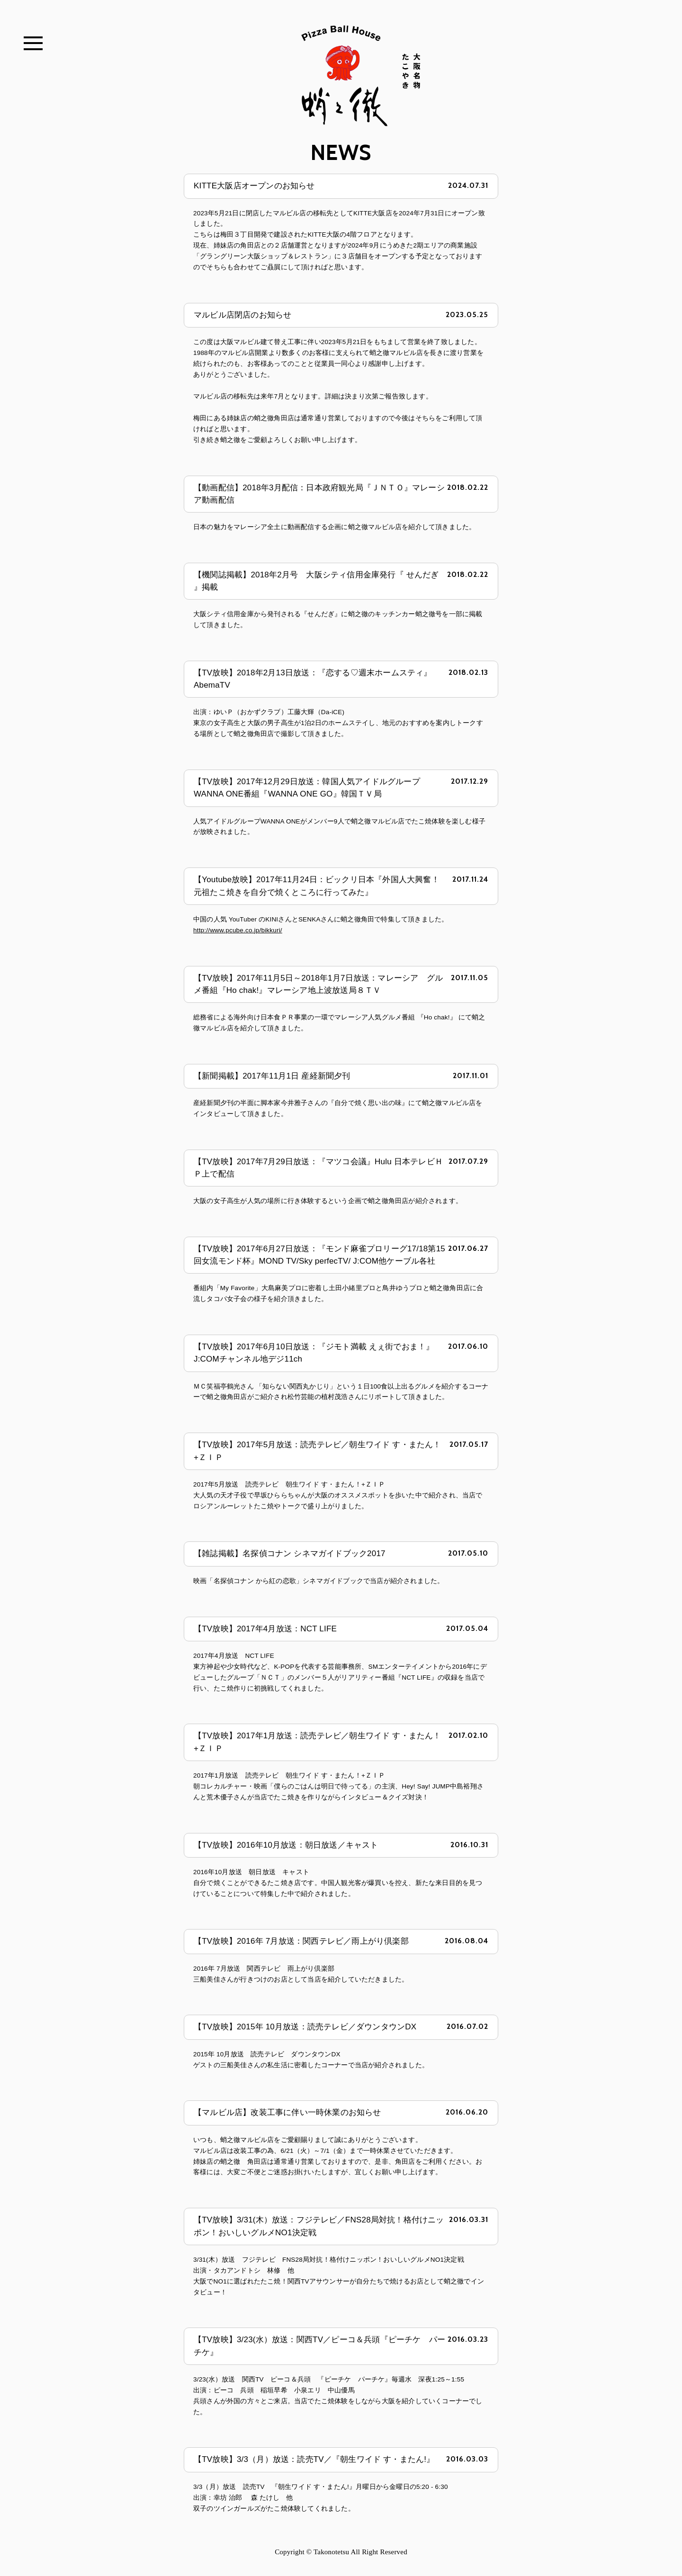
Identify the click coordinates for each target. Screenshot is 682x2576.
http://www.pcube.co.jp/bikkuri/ (237, 925)
